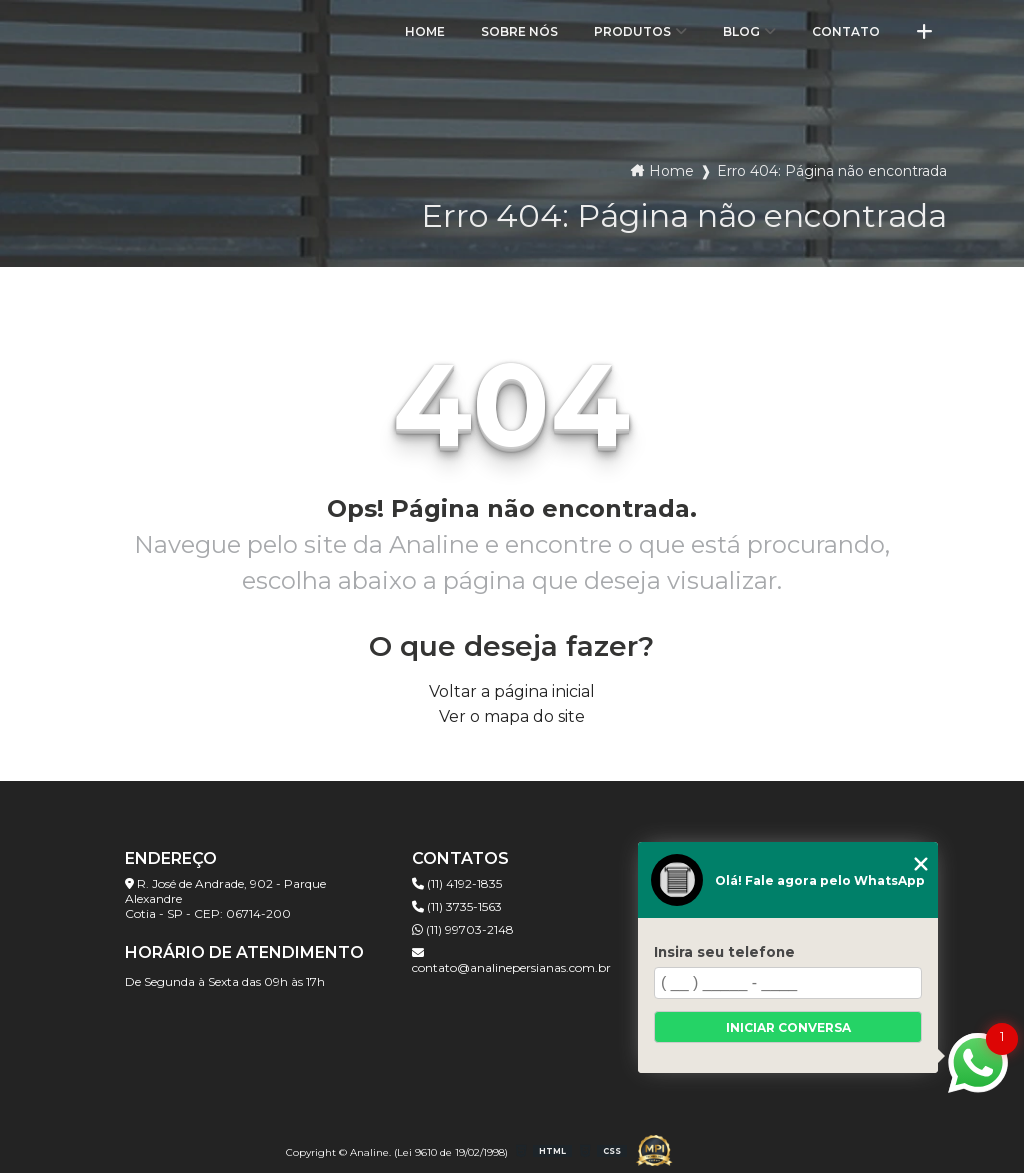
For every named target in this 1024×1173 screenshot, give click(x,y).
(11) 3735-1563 (457, 906)
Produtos (632, 31)
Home (425, 31)
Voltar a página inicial (512, 691)
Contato (846, 31)
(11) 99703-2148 (463, 929)
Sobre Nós (519, 31)
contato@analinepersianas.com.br (511, 961)
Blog (741, 31)
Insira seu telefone (724, 952)
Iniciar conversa (788, 1027)
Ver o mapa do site (512, 716)
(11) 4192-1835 (457, 883)
